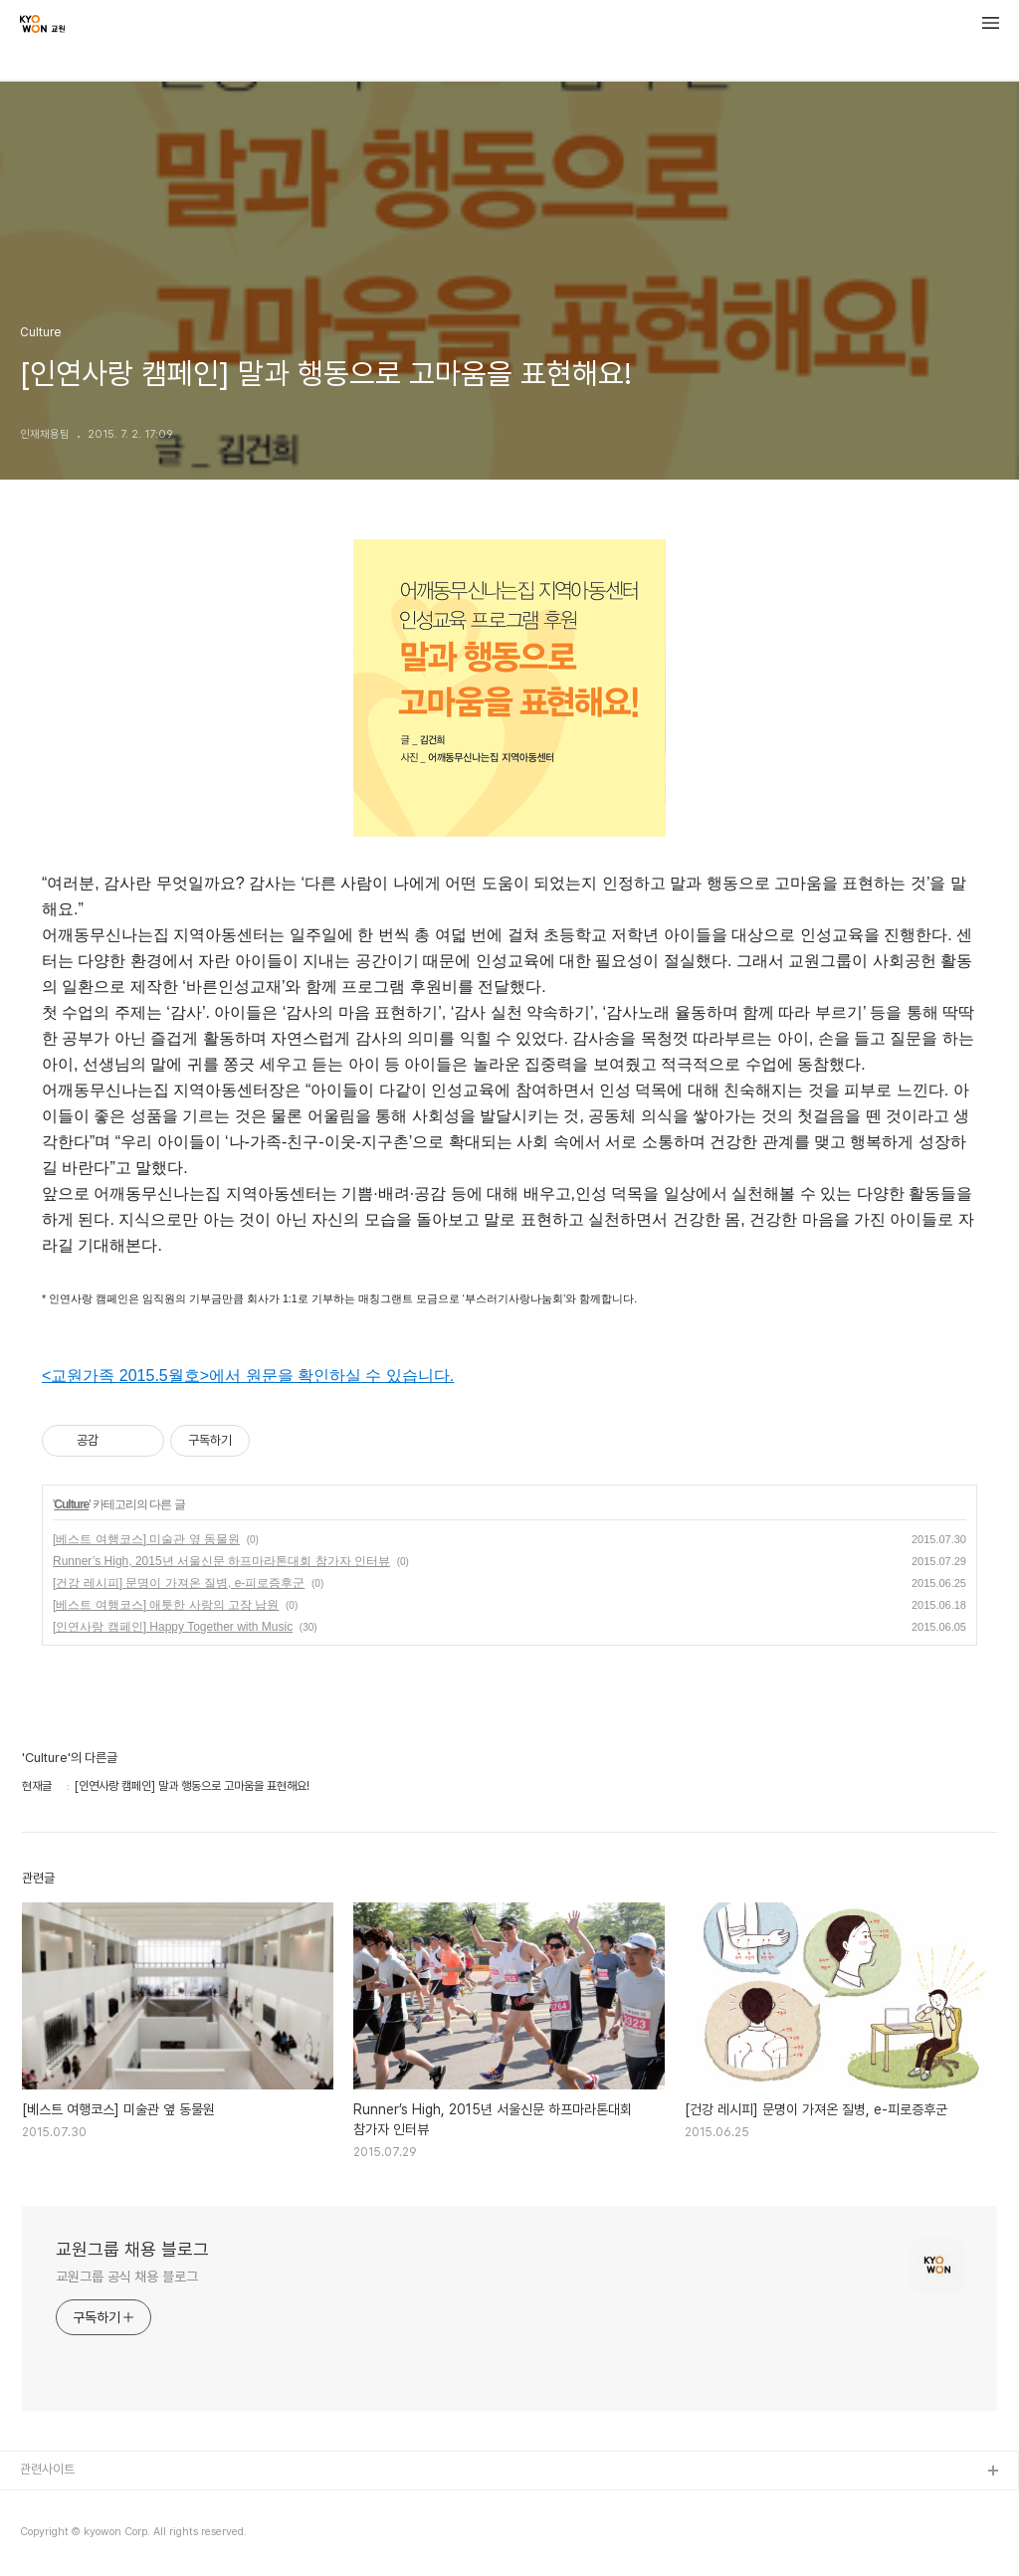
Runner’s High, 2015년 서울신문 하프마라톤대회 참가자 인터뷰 (221, 1561)
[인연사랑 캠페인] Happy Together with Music (173, 1627)
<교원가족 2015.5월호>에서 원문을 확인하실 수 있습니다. (248, 1375)
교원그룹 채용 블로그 (132, 2249)
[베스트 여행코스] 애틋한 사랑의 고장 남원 (166, 1605)
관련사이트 (47, 2469)
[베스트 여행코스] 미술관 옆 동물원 (146, 1539)
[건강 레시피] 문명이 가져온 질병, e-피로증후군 (179, 1583)
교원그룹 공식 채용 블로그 (127, 2276)
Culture (71, 1504)
